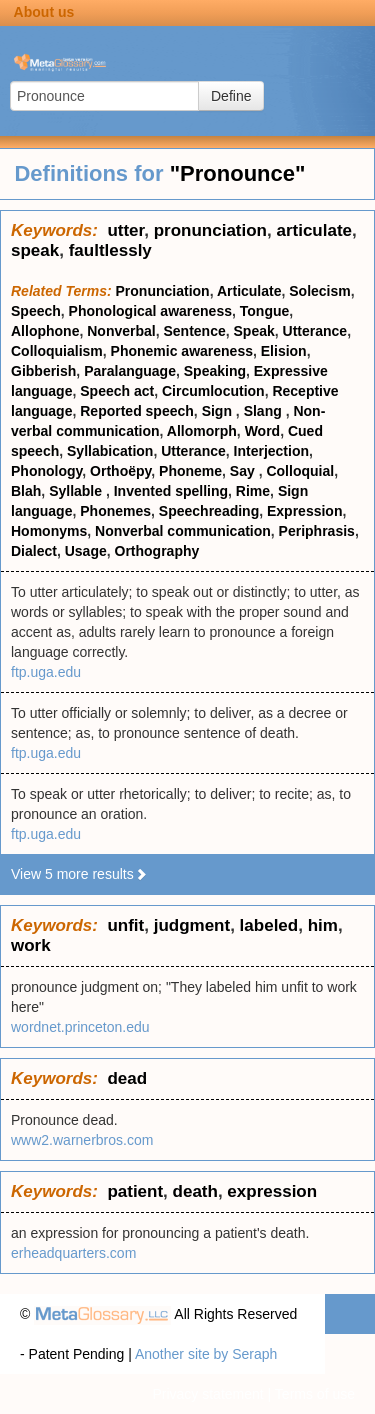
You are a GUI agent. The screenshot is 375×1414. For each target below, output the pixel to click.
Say (244, 471)
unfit (125, 925)
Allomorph (202, 431)
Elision (284, 351)
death (195, 1191)
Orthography (157, 551)
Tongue (265, 311)
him (323, 925)
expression (272, 1191)
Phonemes (115, 511)
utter (125, 230)
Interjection (271, 451)
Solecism (319, 291)
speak (35, 250)
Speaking (215, 371)
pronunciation (210, 230)
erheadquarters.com (73, 1253)
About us (44, 12)
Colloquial (300, 471)
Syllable (77, 491)
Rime (253, 491)
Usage (86, 551)
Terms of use (315, 1394)
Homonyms (49, 531)
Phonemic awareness (182, 351)
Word (263, 431)
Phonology (46, 471)
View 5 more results (79, 874)
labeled (269, 925)
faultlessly (110, 250)
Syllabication (110, 451)
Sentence (194, 331)
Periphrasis (317, 531)
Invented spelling (171, 491)
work (31, 945)
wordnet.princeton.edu (80, 1027)
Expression (304, 511)
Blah (26, 491)
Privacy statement (207, 1394)
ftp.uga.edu (46, 672)
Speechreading (209, 511)
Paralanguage (130, 371)
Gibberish (43, 371)
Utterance (315, 331)
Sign (219, 411)
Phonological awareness (150, 311)
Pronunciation (163, 291)
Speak (254, 331)
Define (231, 96)
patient (135, 1191)
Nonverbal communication (183, 531)
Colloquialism (57, 351)
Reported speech (137, 411)
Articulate (249, 291)
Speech (36, 311)
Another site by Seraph (206, 1354)
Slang (265, 411)
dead (127, 1078)
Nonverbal (121, 331)
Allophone (45, 331)
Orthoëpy (120, 471)
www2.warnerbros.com (82, 1140)
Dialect (34, 551)
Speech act (117, 391)
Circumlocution (213, 391)
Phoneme (190, 471)
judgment (192, 925)
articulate (314, 230)
